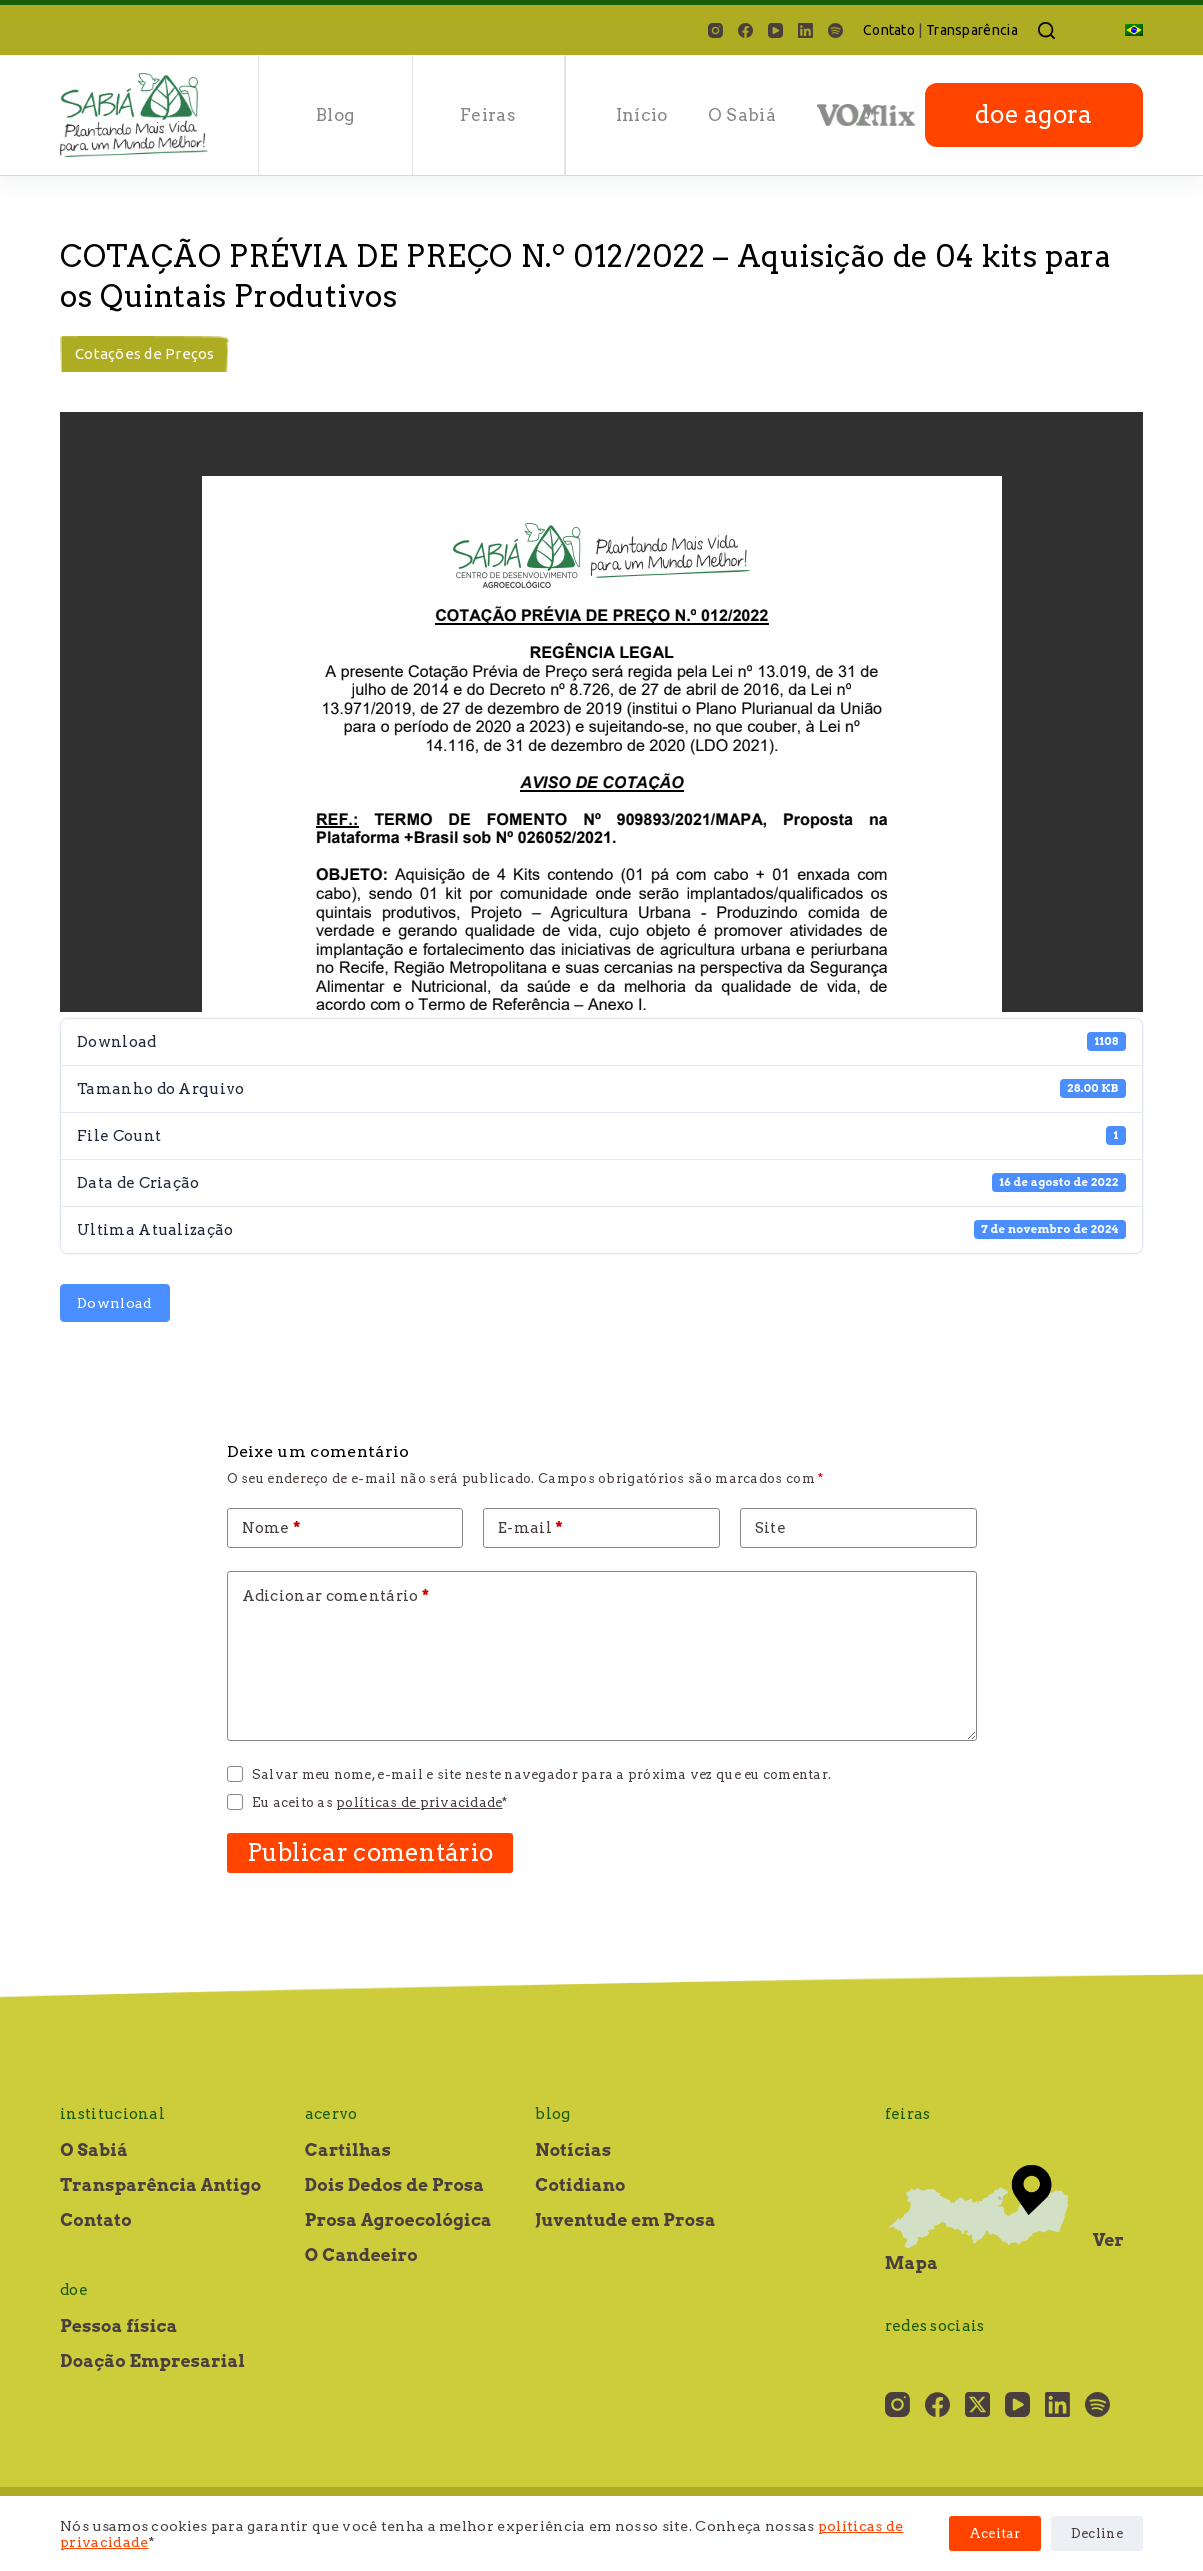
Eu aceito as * (380, 1802)
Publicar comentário (370, 1852)
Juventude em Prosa (625, 2220)
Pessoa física (118, 2326)
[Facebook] (745, 30)
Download (114, 1303)
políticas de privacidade (419, 1802)
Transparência (972, 30)
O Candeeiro (361, 2255)
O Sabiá (742, 115)
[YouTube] (775, 30)
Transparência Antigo (160, 2185)
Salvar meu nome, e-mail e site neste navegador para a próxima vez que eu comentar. (541, 1774)
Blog (335, 115)
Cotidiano (580, 2185)
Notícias (573, 2150)
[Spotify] (835, 30)
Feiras (488, 115)
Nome (271, 1528)
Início (642, 115)
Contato (889, 30)
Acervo (331, 2114)
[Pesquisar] (1046, 30)
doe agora (1034, 114)
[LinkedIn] (805, 30)
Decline (1097, 2533)
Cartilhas (348, 2150)
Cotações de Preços (144, 353)
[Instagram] (715, 30)
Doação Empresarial (152, 2361)
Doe (74, 2290)
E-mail (530, 1528)
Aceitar (995, 2533)
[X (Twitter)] (977, 2404)
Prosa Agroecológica (398, 2220)
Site (770, 1528)
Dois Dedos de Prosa (395, 2185)
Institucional (112, 2114)
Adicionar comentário (336, 1596)
